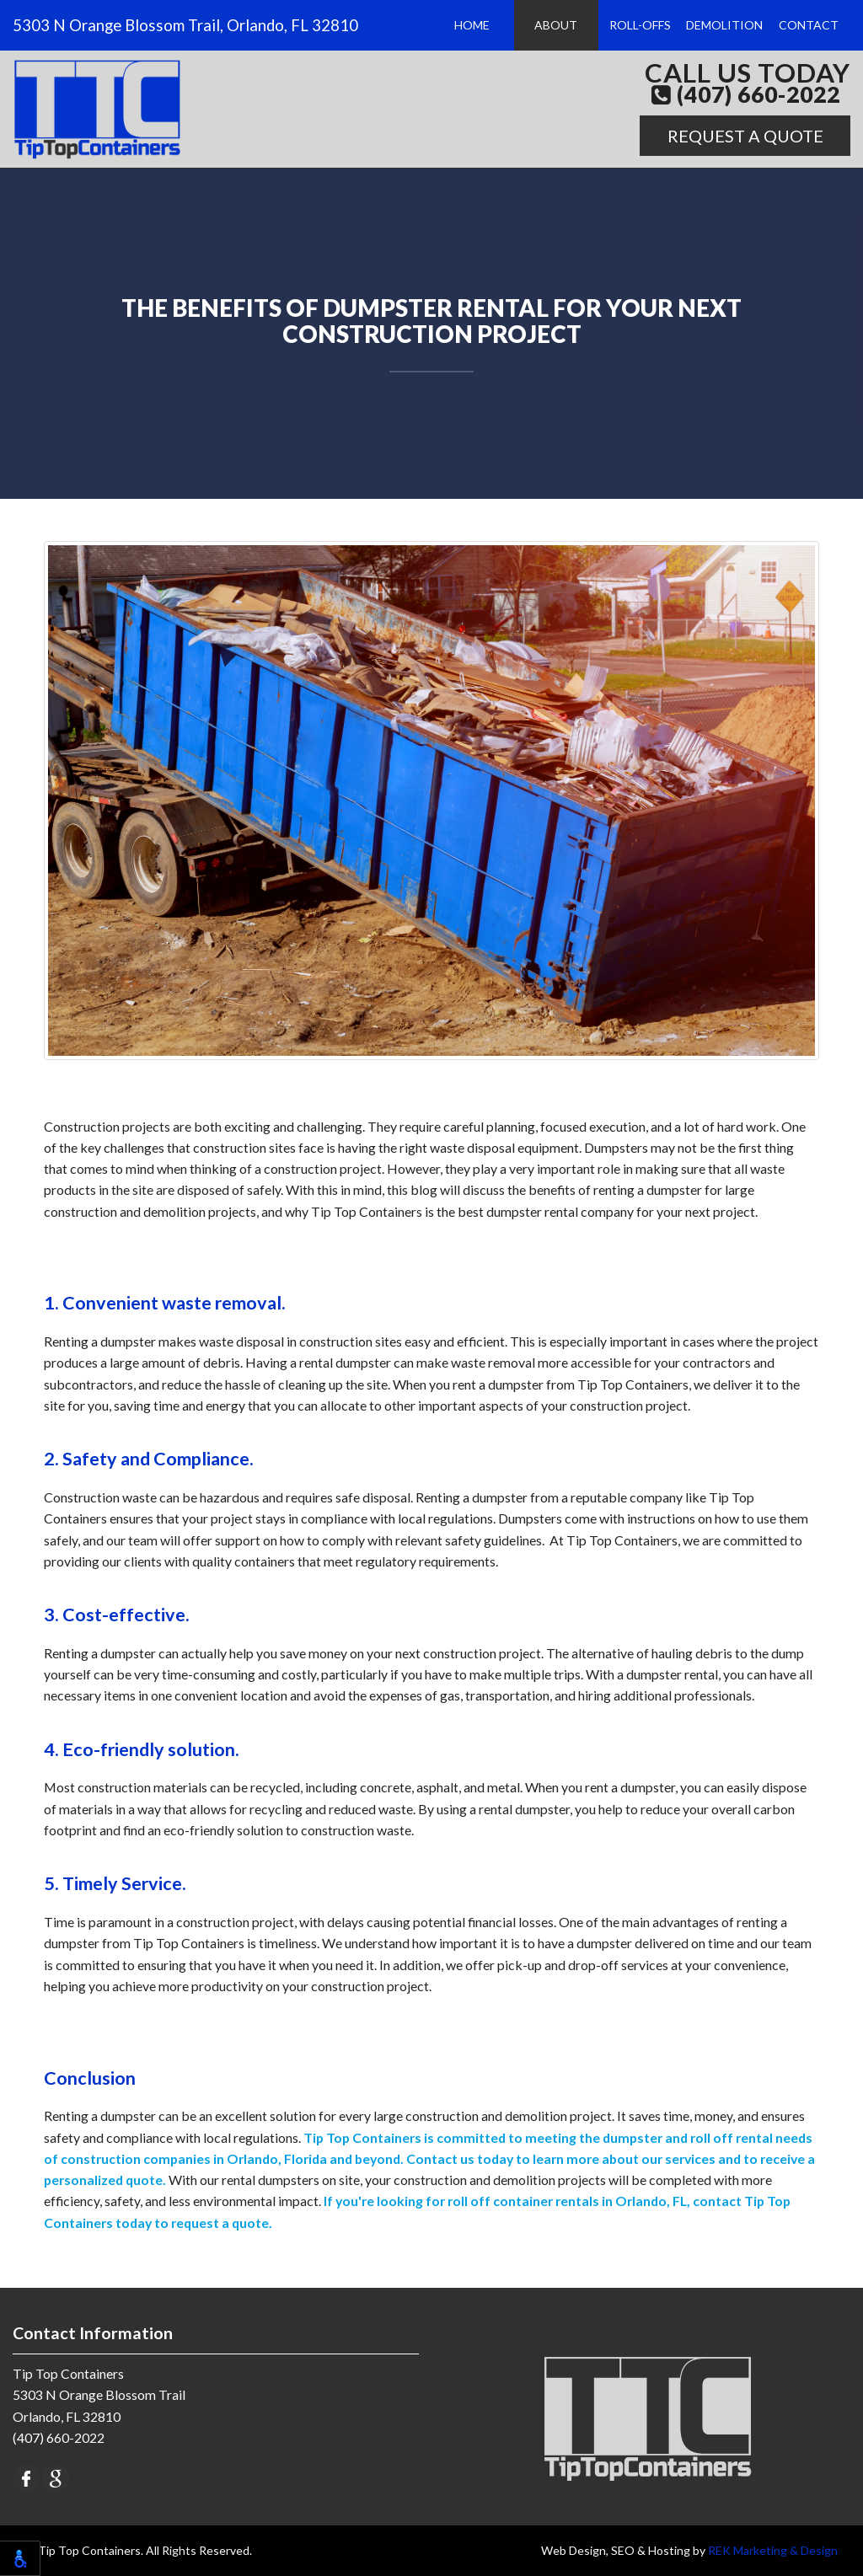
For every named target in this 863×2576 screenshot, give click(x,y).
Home (473, 25)
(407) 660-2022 (745, 95)
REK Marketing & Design (773, 2550)
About (557, 25)
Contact (809, 25)
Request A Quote (745, 136)
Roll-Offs (641, 25)
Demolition (724, 25)
